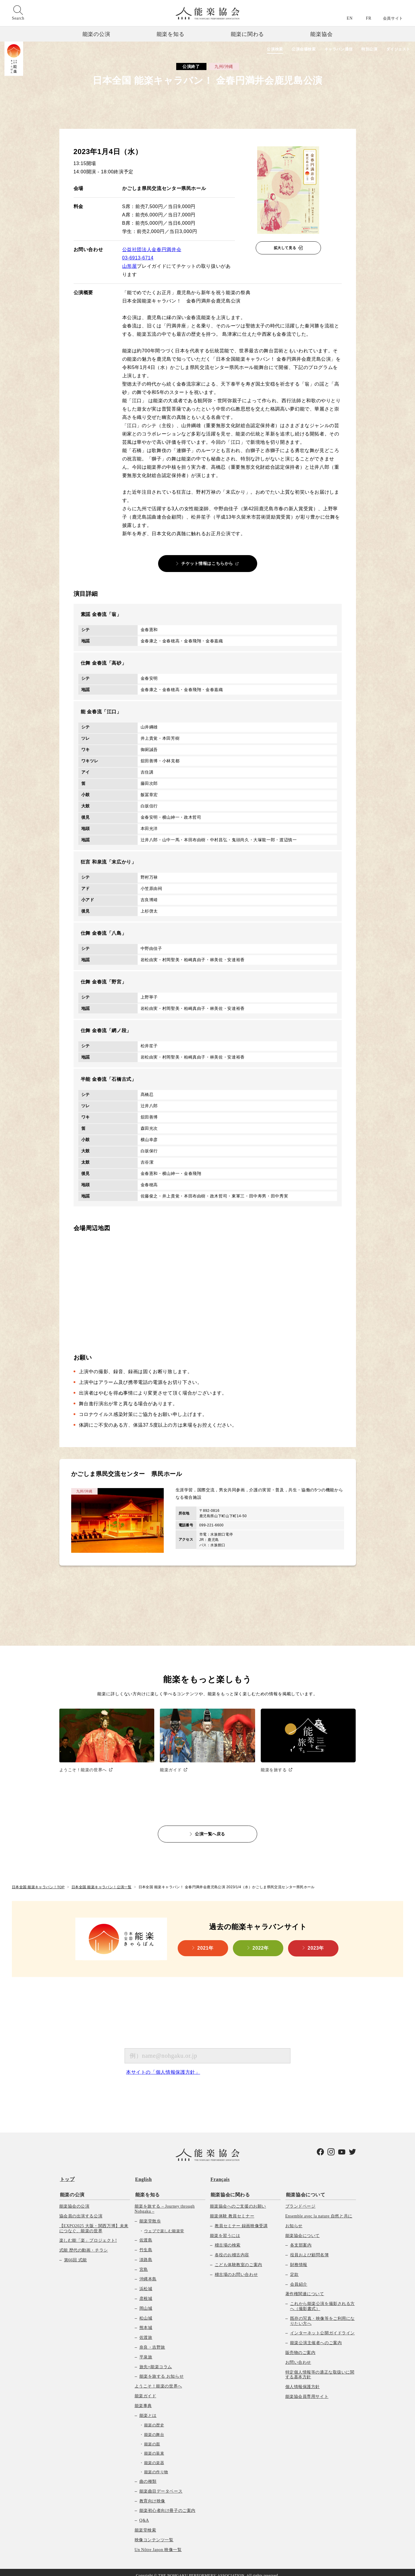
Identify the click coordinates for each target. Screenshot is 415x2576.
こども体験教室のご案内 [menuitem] (238, 2259)
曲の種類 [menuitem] (148, 2475)
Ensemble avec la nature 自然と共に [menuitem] (318, 2210)
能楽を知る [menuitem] (147, 2188)
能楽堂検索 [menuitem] (145, 2524)
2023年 (316, 1943)
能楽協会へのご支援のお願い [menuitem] (238, 2200)
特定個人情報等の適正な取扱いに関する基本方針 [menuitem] (319, 2368)
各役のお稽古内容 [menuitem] (232, 2249)
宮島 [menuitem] (143, 2263)
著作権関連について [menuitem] (304, 2288)
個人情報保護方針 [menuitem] (302, 2381)
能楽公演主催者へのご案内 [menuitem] (316, 2337)
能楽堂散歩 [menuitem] (150, 2215)
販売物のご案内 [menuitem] (300, 2346)
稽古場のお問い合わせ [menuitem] (236, 2268)
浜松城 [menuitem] (145, 2283)
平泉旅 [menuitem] (145, 2351)
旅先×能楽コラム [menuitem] (155, 2360)
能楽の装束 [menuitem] (154, 2447)
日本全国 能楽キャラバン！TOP (38, 1883)
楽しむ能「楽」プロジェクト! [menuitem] (88, 2234)
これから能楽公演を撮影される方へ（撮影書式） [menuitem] (322, 2300)
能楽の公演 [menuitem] (71, 2188)
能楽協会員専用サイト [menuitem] (307, 2390)
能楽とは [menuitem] (148, 2409)
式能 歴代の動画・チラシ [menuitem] (83, 2244)
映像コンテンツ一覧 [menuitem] (154, 2534)
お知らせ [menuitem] (294, 2220)
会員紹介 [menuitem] (298, 2278)
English (143, 2174)
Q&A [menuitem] (144, 2514)
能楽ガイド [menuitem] (145, 2390)
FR (368, 18)
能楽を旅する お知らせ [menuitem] (161, 2370)
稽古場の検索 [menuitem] (228, 2239)
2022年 (260, 1943)
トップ (66, 2174)
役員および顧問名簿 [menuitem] (309, 2249)
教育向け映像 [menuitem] (152, 2495)
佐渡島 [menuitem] (145, 2234)
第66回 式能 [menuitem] (75, 2254)
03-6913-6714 (138, 257)
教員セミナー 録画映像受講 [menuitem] (241, 2220)
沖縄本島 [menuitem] (148, 2273)
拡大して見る (285, 248)
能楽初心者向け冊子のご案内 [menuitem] (167, 2504)
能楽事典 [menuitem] (143, 2400)
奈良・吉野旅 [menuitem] (152, 2341)
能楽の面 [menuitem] (152, 2438)
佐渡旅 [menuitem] (145, 2331)
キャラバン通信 (332, 49)
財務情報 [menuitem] (298, 2259)
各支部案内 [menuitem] (301, 2239)
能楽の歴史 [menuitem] (154, 2419)
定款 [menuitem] (294, 2268)
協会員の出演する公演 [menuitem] (81, 2210)
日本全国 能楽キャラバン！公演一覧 (102, 1883)
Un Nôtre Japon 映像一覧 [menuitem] (158, 2543)
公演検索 (263, 49)
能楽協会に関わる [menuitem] (229, 2188)
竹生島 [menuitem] (145, 2244)
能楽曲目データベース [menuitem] (161, 2485)
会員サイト (393, 18)
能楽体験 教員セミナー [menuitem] (232, 2210)
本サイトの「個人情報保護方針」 (163, 2067)
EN (350, 18)
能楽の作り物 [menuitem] (156, 2466)
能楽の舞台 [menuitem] (154, 2428)
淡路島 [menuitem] (145, 2254)
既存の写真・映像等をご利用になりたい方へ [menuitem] (322, 2315)
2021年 (205, 1943)
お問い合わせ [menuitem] (298, 2356)
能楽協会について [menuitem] (305, 2188)
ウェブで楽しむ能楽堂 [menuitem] (164, 2225)
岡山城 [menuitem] (145, 2302)
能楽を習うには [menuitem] (225, 2230)
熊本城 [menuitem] (145, 2322)
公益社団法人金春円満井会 (152, 249)
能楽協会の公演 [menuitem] (74, 2200)
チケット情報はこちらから (207, 563)
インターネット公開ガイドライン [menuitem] (322, 2327)
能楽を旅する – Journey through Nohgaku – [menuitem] (165, 2203)
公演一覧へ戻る (210, 1829)
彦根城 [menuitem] (145, 2292)
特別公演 (365, 49)
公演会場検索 (294, 49)
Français (219, 2174)
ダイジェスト (397, 49)
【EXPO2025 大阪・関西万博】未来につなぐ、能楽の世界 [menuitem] (93, 2222)
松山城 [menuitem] (145, 2312)
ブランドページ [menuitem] (300, 2200)
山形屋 (129, 266)
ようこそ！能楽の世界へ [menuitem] (158, 2380)
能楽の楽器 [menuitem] (154, 2457)
